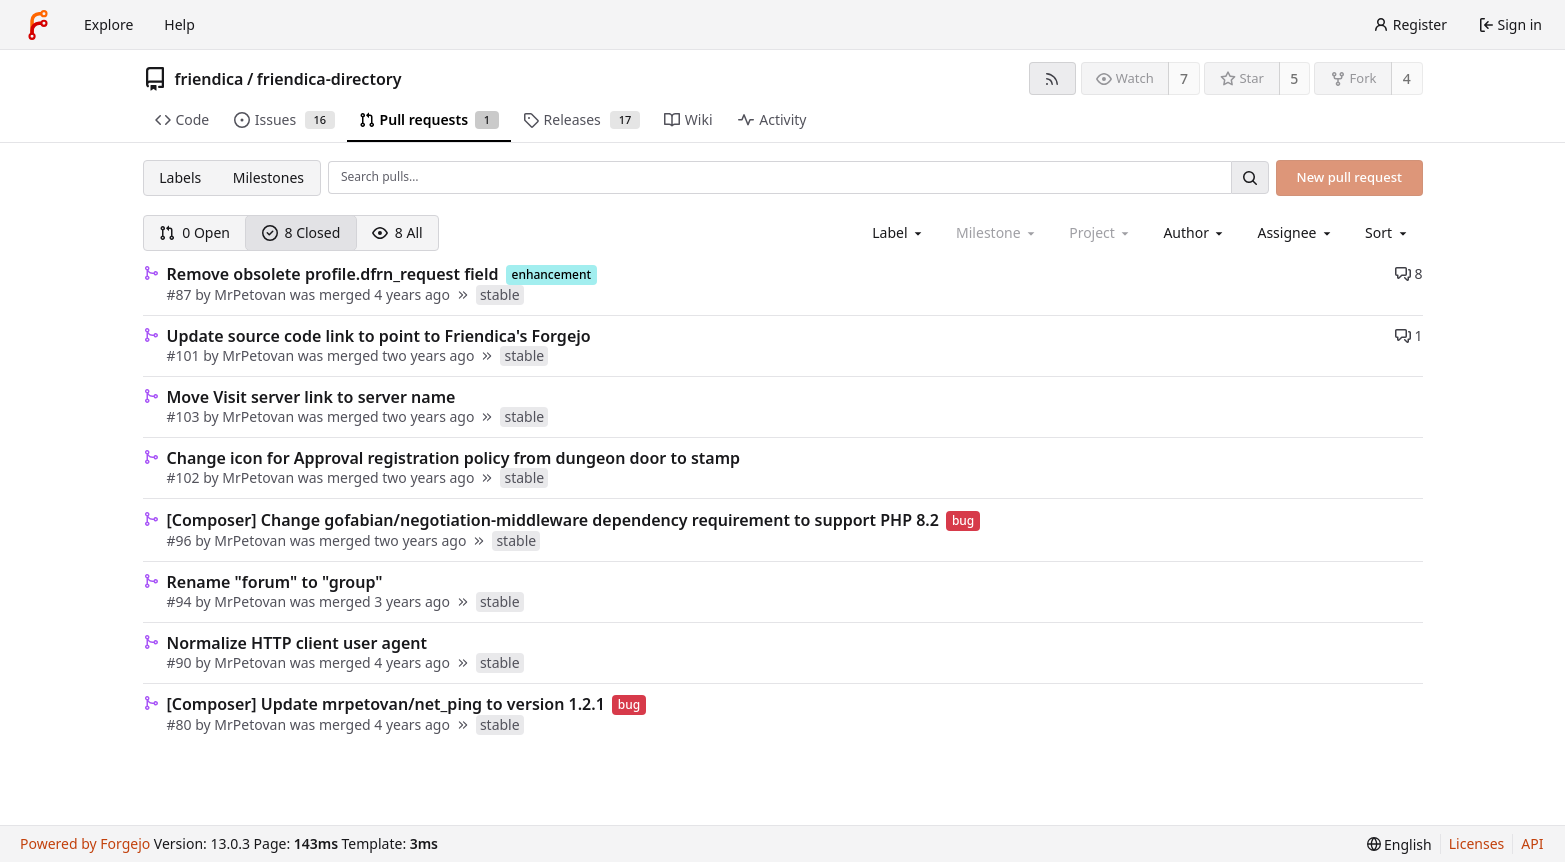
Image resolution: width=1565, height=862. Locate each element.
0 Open (194, 232)
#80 (181, 724)
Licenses (1477, 843)
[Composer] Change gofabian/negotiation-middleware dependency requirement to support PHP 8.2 (553, 520)
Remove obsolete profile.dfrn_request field (333, 274)
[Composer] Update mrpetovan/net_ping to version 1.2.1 (386, 704)
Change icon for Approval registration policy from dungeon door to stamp (454, 458)
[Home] (38, 25)
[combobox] (898, 232)
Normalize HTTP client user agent (297, 643)
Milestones (268, 177)
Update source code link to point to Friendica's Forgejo (379, 336)
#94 (181, 601)
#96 (181, 540)
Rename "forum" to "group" (275, 582)
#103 (185, 416)
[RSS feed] (1052, 78)
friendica (209, 79)
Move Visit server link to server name (311, 397)
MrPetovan (250, 294)
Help (179, 24)
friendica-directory (329, 79)
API (1532, 843)
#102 (185, 477)
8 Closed (301, 232)
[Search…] (1250, 177)
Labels (180, 177)
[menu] (1387, 232)
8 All (397, 232)
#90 (181, 662)
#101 (185, 355)
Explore (108, 24)
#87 (181, 294)
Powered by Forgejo (85, 843)
